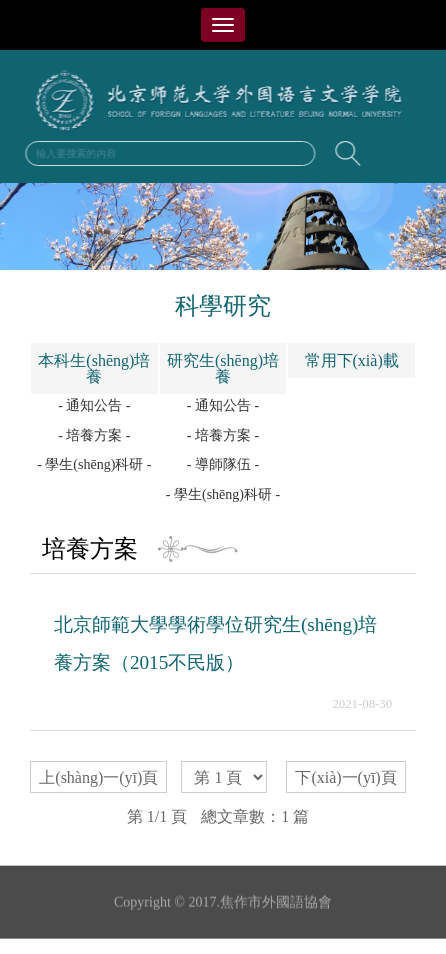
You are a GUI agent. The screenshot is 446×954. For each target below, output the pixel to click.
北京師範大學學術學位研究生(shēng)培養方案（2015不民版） (216, 643)
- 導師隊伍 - (223, 464)
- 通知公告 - (94, 405)
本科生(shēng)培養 (94, 368)
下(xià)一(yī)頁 (345, 777)
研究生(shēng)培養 (223, 368)
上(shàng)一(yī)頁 (98, 777)
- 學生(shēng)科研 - (94, 464)
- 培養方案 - (94, 435)
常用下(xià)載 (352, 360)
